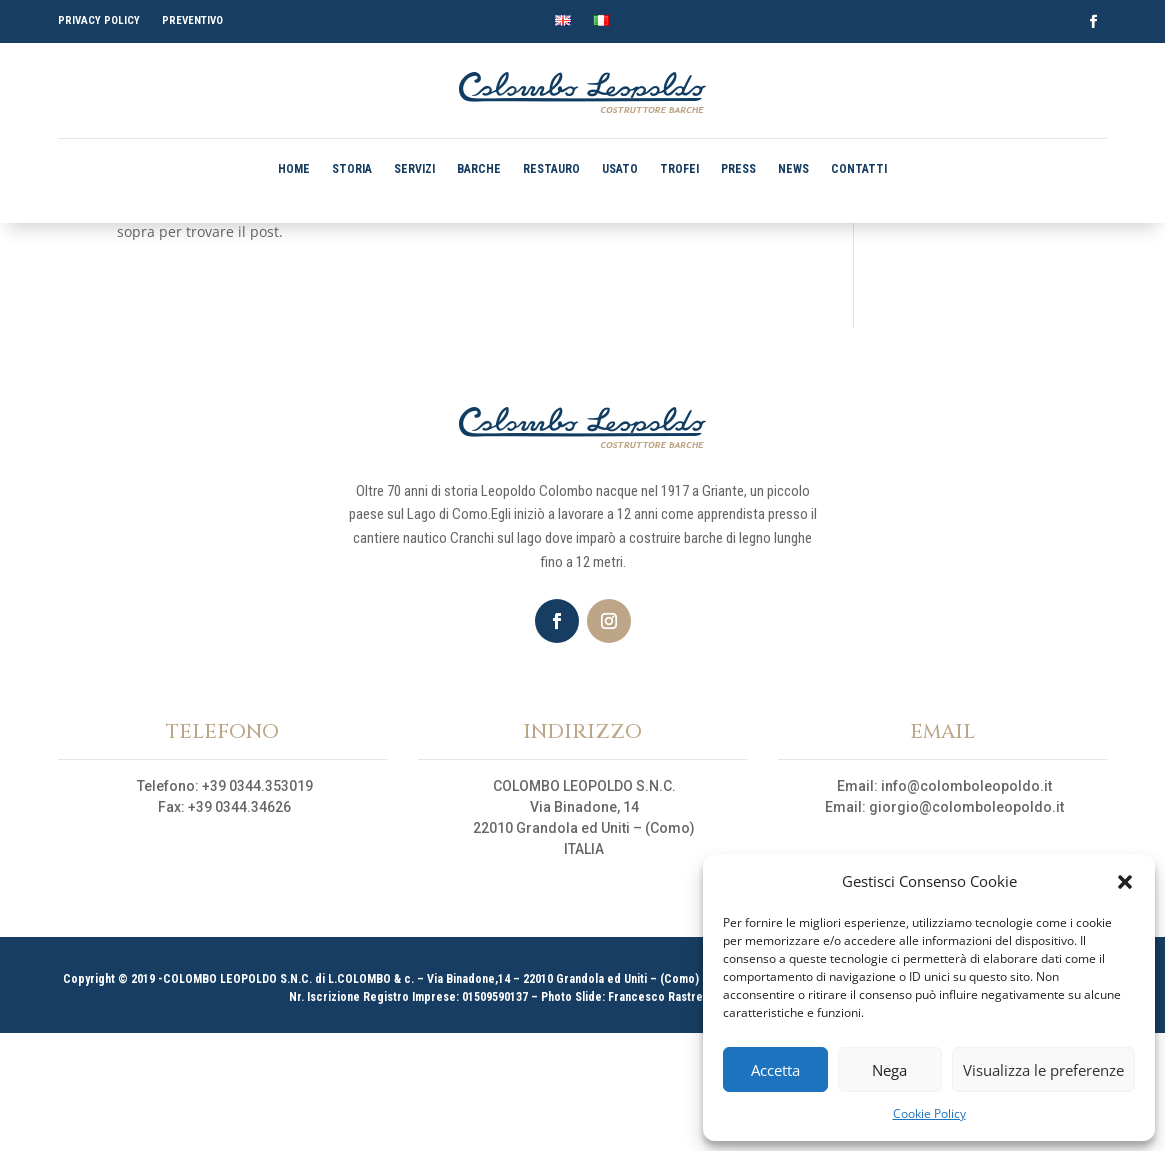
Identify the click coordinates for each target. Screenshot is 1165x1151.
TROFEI (679, 169)
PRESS (738, 169)
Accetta (775, 1070)
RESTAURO (551, 169)
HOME (294, 169)
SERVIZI (414, 169)
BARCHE (479, 169)
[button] (1125, 882)
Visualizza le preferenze (1043, 1070)
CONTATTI (859, 169)
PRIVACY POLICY (99, 20)
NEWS (793, 169)
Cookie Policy (929, 1113)
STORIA (352, 169)
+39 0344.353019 (257, 904)
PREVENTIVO (192, 20)
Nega (889, 1070)
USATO (620, 169)
